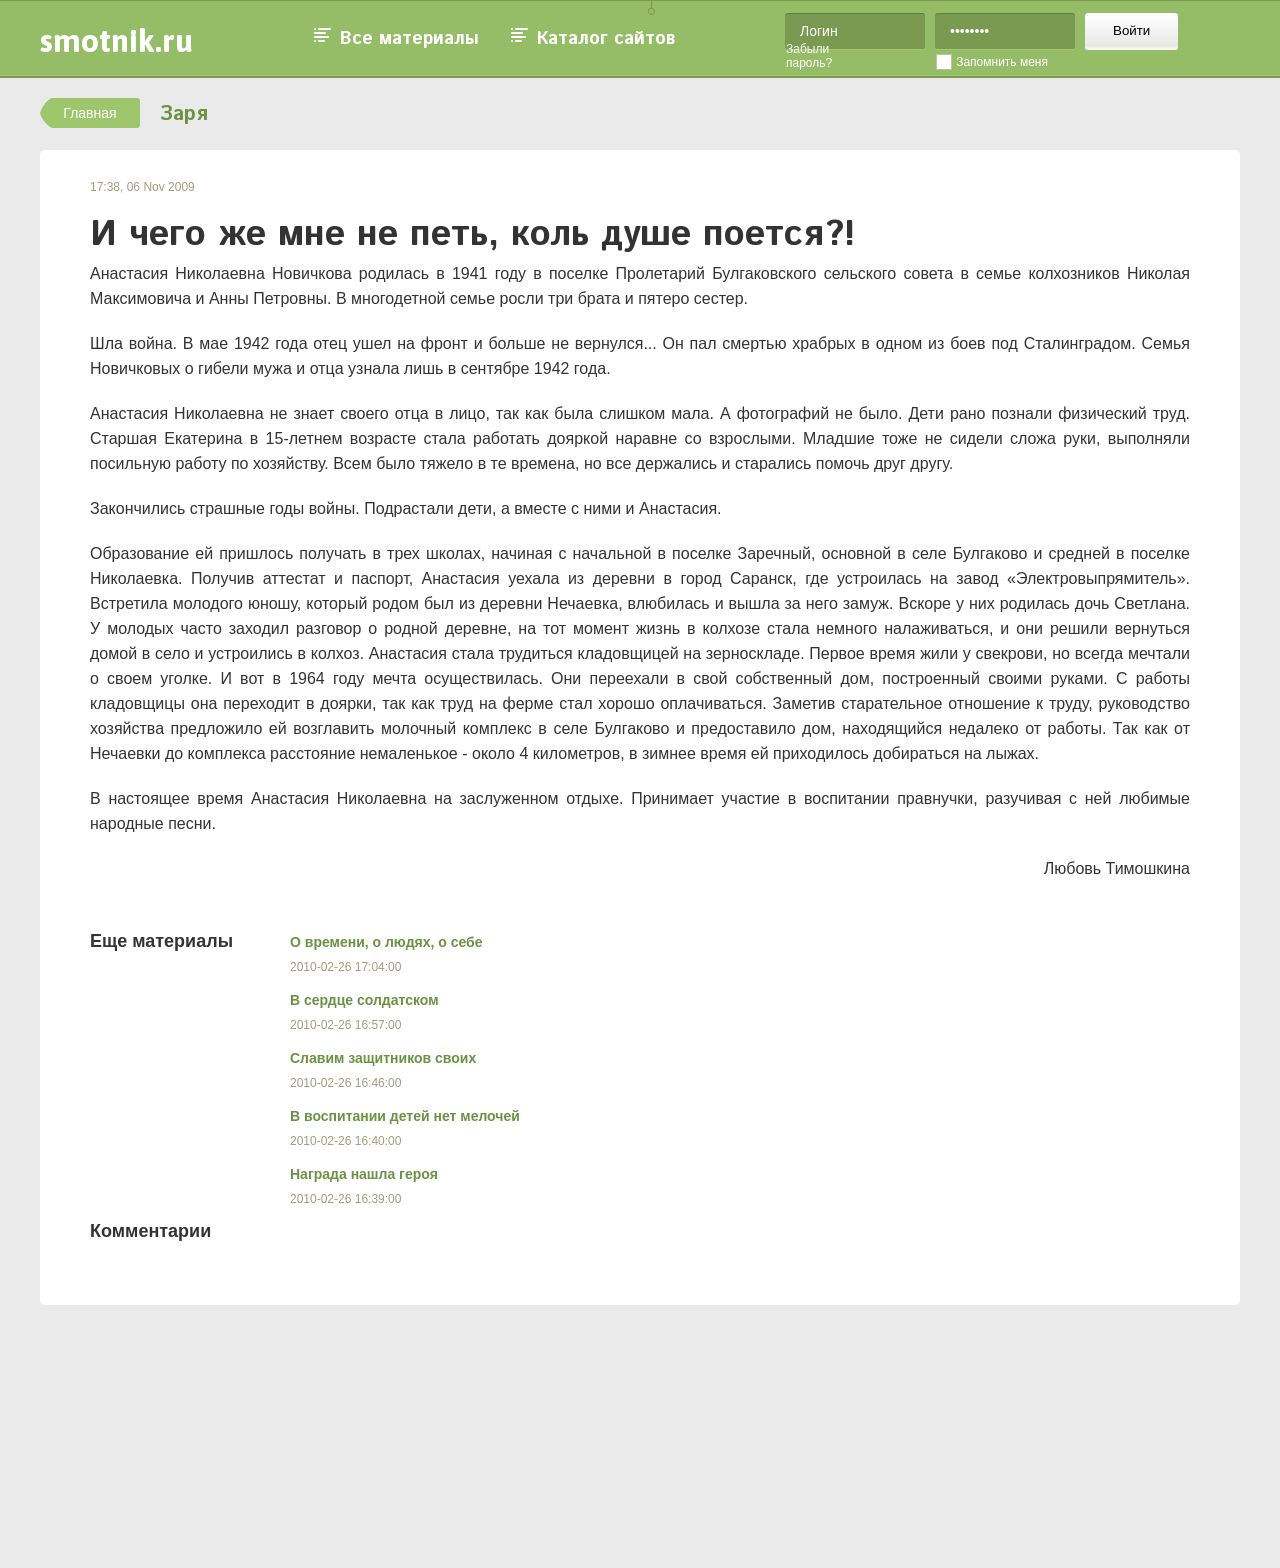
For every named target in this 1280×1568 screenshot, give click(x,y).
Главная (89, 113)
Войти (1131, 30)
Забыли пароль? (809, 56)
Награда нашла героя (364, 1174)
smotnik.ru (116, 40)
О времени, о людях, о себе (386, 942)
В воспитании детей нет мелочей (405, 1116)
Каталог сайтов (606, 39)
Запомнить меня (1002, 62)
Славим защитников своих (383, 1058)
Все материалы (409, 39)
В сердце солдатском (364, 1000)
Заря (184, 114)
